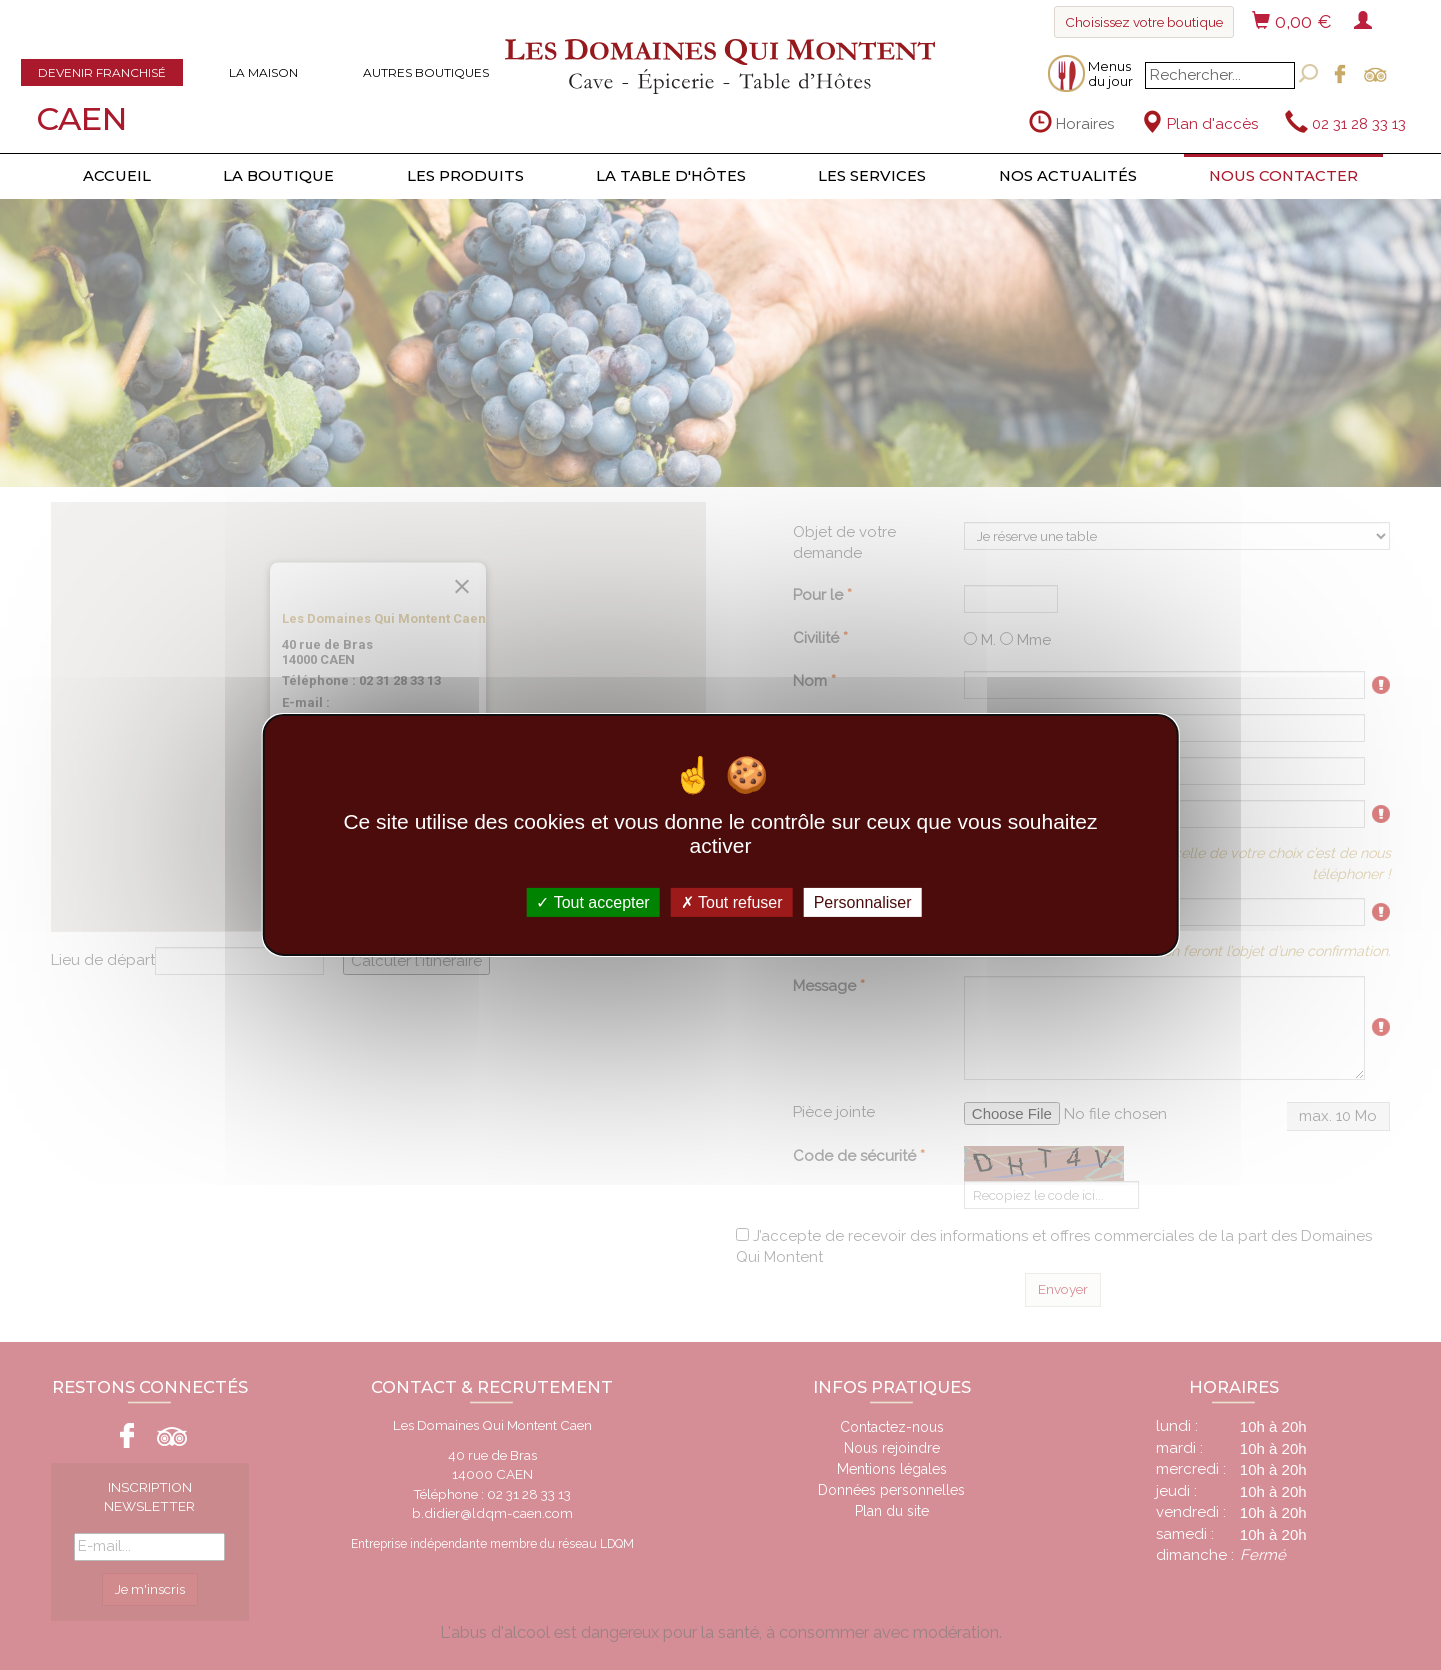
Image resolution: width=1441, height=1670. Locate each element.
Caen (81, 118)
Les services (872, 176)
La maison (263, 72)
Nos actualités (1068, 176)
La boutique (278, 176)
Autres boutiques (426, 72)
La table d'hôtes (671, 176)
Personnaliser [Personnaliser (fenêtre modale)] (863, 902)
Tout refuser (732, 902)
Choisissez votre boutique (1144, 22)
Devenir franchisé (102, 72)
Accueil (117, 176)
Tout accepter (592, 902)
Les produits (465, 176)
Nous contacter (1283, 176)
